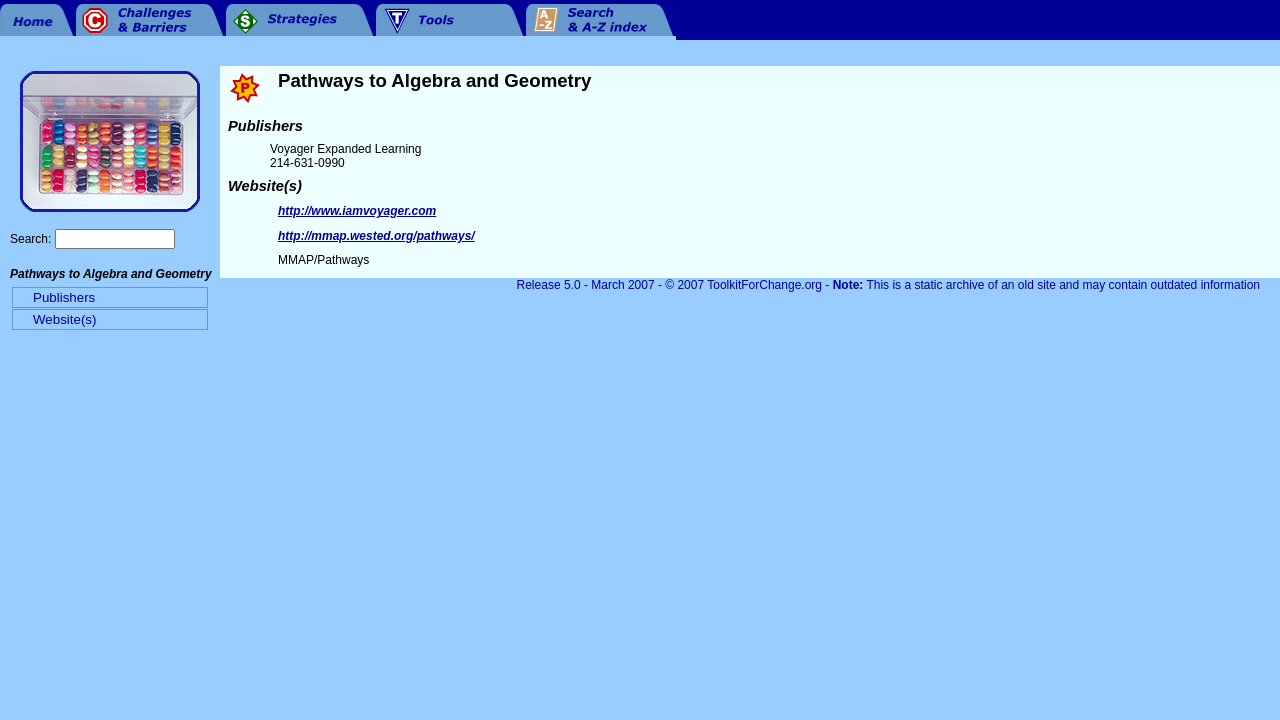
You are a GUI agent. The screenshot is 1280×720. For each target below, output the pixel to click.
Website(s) (64, 319)
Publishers (64, 297)
